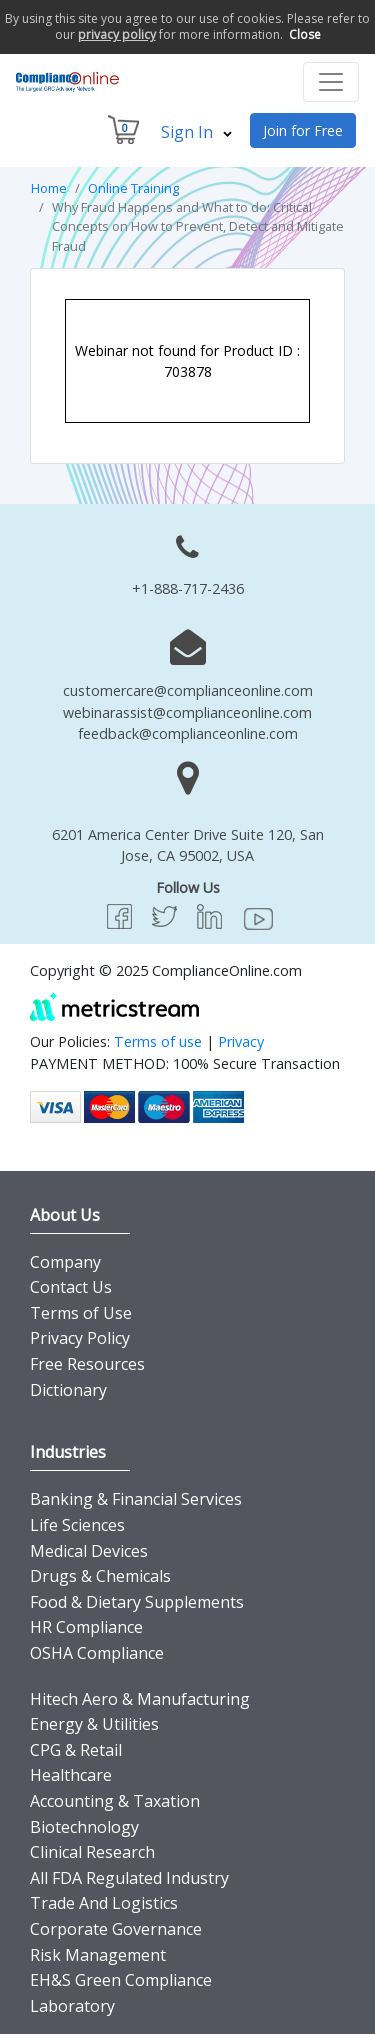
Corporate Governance (116, 1929)
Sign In (196, 132)
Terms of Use (81, 1313)
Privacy (241, 1041)
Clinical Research (92, 1852)
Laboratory (72, 2006)
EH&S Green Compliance (121, 1980)
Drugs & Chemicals (100, 1576)
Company (65, 1262)
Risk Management (98, 1955)
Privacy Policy (80, 1338)
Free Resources (87, 1364)
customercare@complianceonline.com (188, 690)
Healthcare (71, 1775)
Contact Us (71, 1287)
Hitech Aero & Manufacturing (140, 1699)
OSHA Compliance (97, 1653)
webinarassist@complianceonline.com (187, 712)
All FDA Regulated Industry (129, 1878)
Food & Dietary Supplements (137, 1602)
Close (305, 34)
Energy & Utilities (94, 1724)
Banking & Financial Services (136, 1499)
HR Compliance (86, 1627)
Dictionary (68, 1390)
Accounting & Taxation (115, 1801)
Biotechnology (84, 1827)
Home (49, 188)
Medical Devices (89, 1551)
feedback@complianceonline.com (188, 733)
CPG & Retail (76, 1750)
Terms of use (158, 1041)
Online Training (133, 188)
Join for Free (303, 130)
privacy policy (117, 34)
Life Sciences (77, 1525)
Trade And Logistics (104, 1903)
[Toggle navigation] (331, 82)
